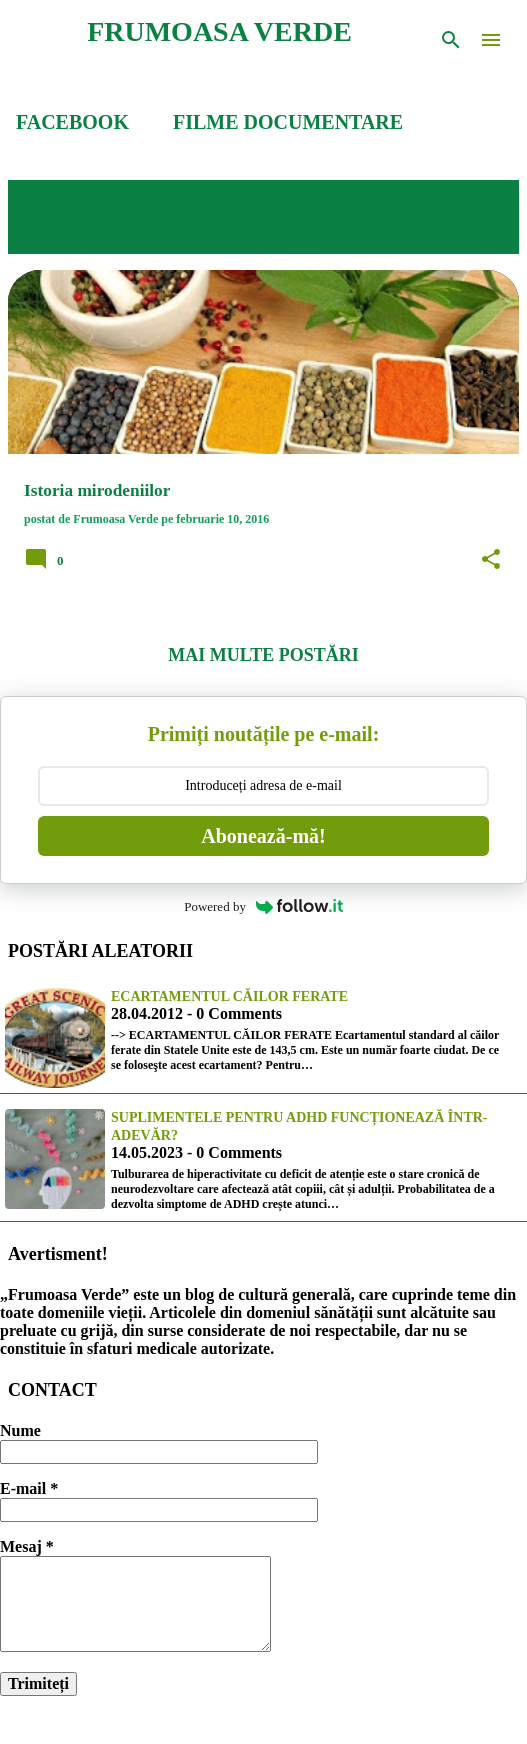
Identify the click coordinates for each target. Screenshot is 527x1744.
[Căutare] (451, 40)
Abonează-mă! (263, 836)
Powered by (263, 906)
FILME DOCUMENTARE (288, 122)
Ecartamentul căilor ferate (229, 996)
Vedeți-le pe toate (120, 231)
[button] (491, 560)
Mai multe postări (263, 655)
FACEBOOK (72, 122)
